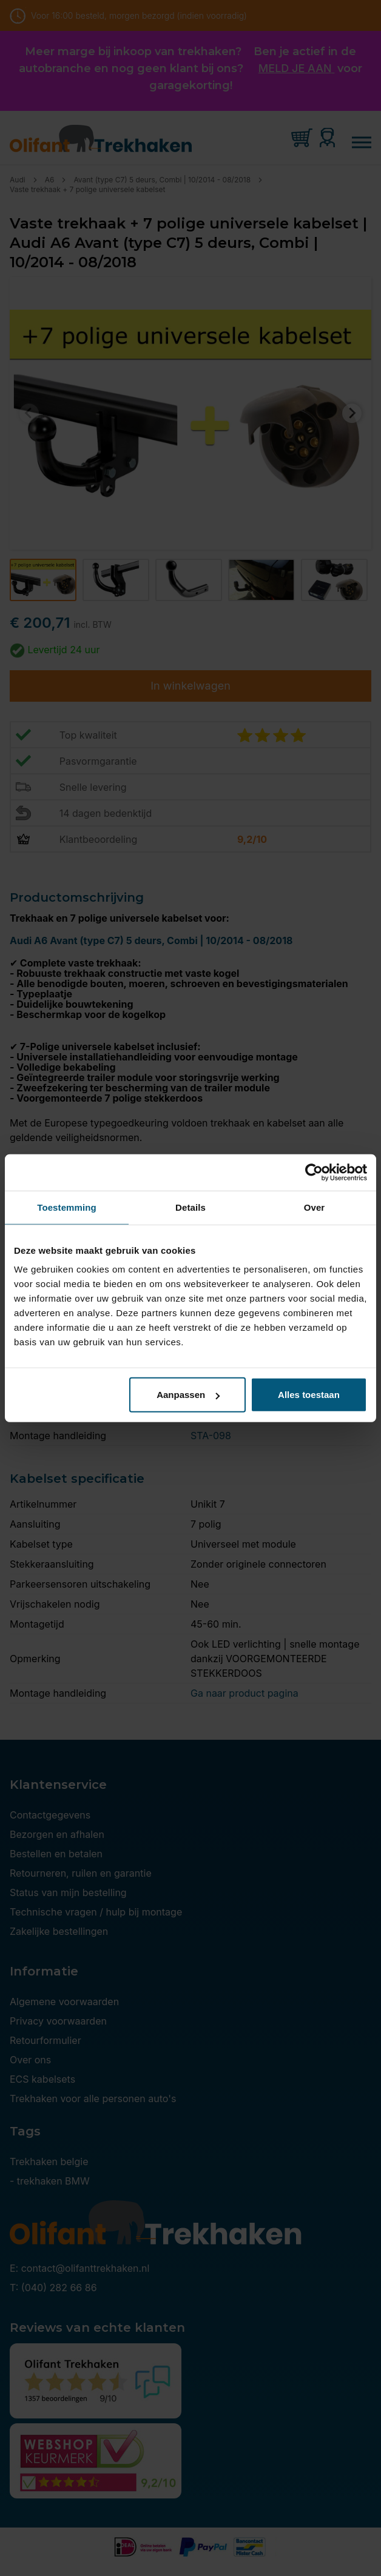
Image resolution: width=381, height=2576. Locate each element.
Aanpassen (188, 1395)
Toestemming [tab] (66, 1207)
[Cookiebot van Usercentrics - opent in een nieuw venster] (314, 1172)
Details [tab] (190, 1207)
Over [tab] (314, 1207)
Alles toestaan (309, 1395)
